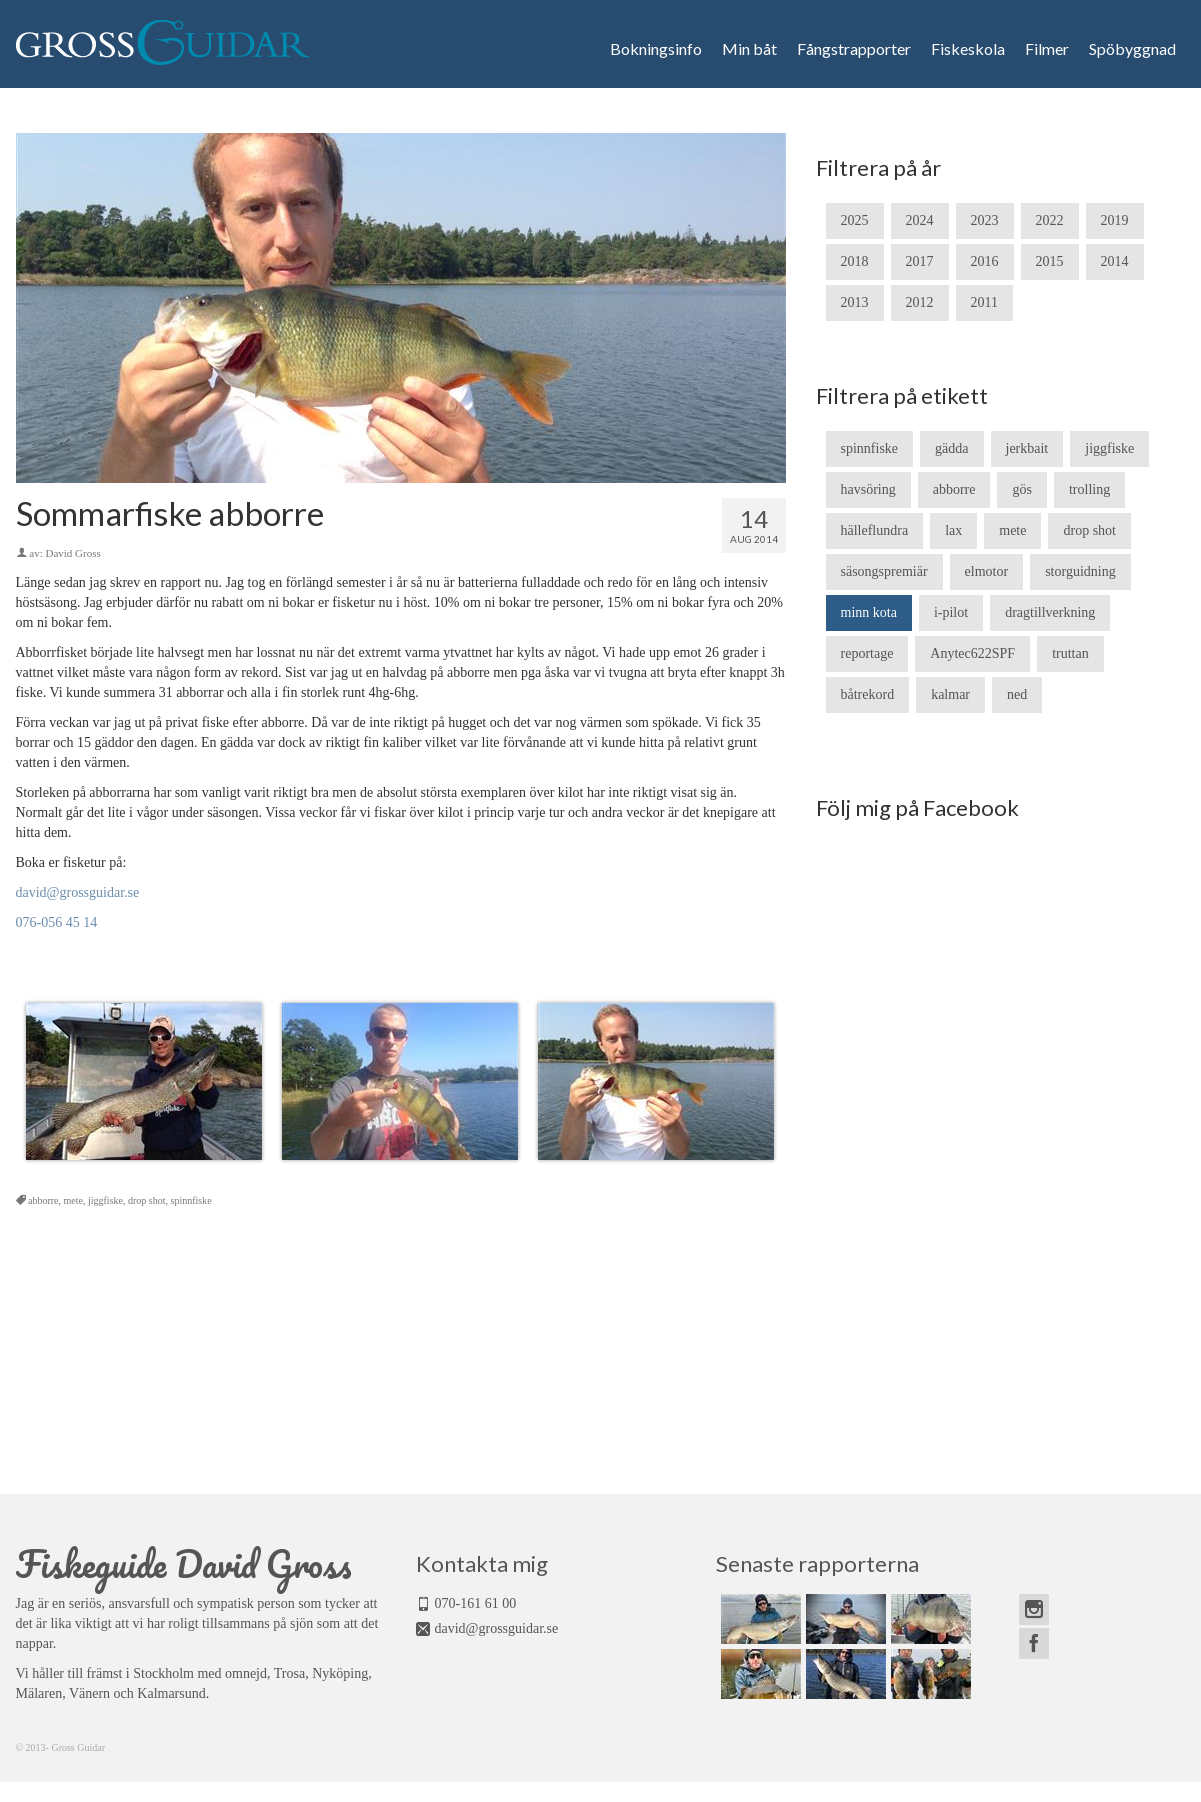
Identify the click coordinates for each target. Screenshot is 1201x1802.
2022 (1050, 220)
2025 (855, 220)
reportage (867, 653)
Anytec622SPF (972, 653)
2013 (855, 302)
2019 (1115, 220)
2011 (984, 302)
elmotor (987, 571)
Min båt (749, 49)
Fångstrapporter (854, 49)
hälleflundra (875, 530)
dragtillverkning (1050, 612)
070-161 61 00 (476, 1603)
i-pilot (951, 612)
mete (73, 1200)
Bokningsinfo (656, 49)
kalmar (950, 694)
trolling (1089, 489)
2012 (920, 302)
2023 (985, 220)
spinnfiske (190, 1200)
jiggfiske (105, 1200)
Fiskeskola (968, 49)
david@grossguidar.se (78, 892)
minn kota (869, 612)
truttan (1070, 653)
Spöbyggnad (1132, 49)
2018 (855, 261)
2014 (1115, 261)
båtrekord (868, 694)
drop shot (147, 1200)
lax (953, 530)
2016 (985, 261)
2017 (920, 261)
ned (1017, 694)
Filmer (1047, 49)
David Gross (72, 553)
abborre (43, 1200)
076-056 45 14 (57, 922)
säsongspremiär (884, 571)
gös (1021, 489)
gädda (951, 448)
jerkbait (1027, 448)
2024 (920, 220)
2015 (1050, 261)
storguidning (1080, 571)
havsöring (868, 489)
